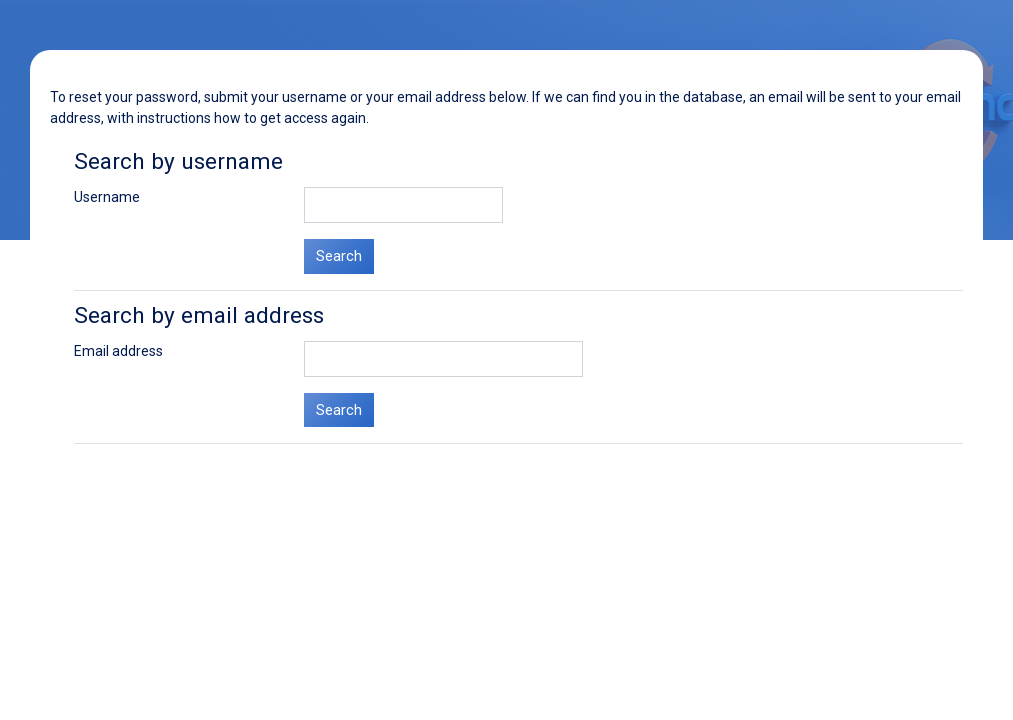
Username (107, 197)
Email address (118, 351)
